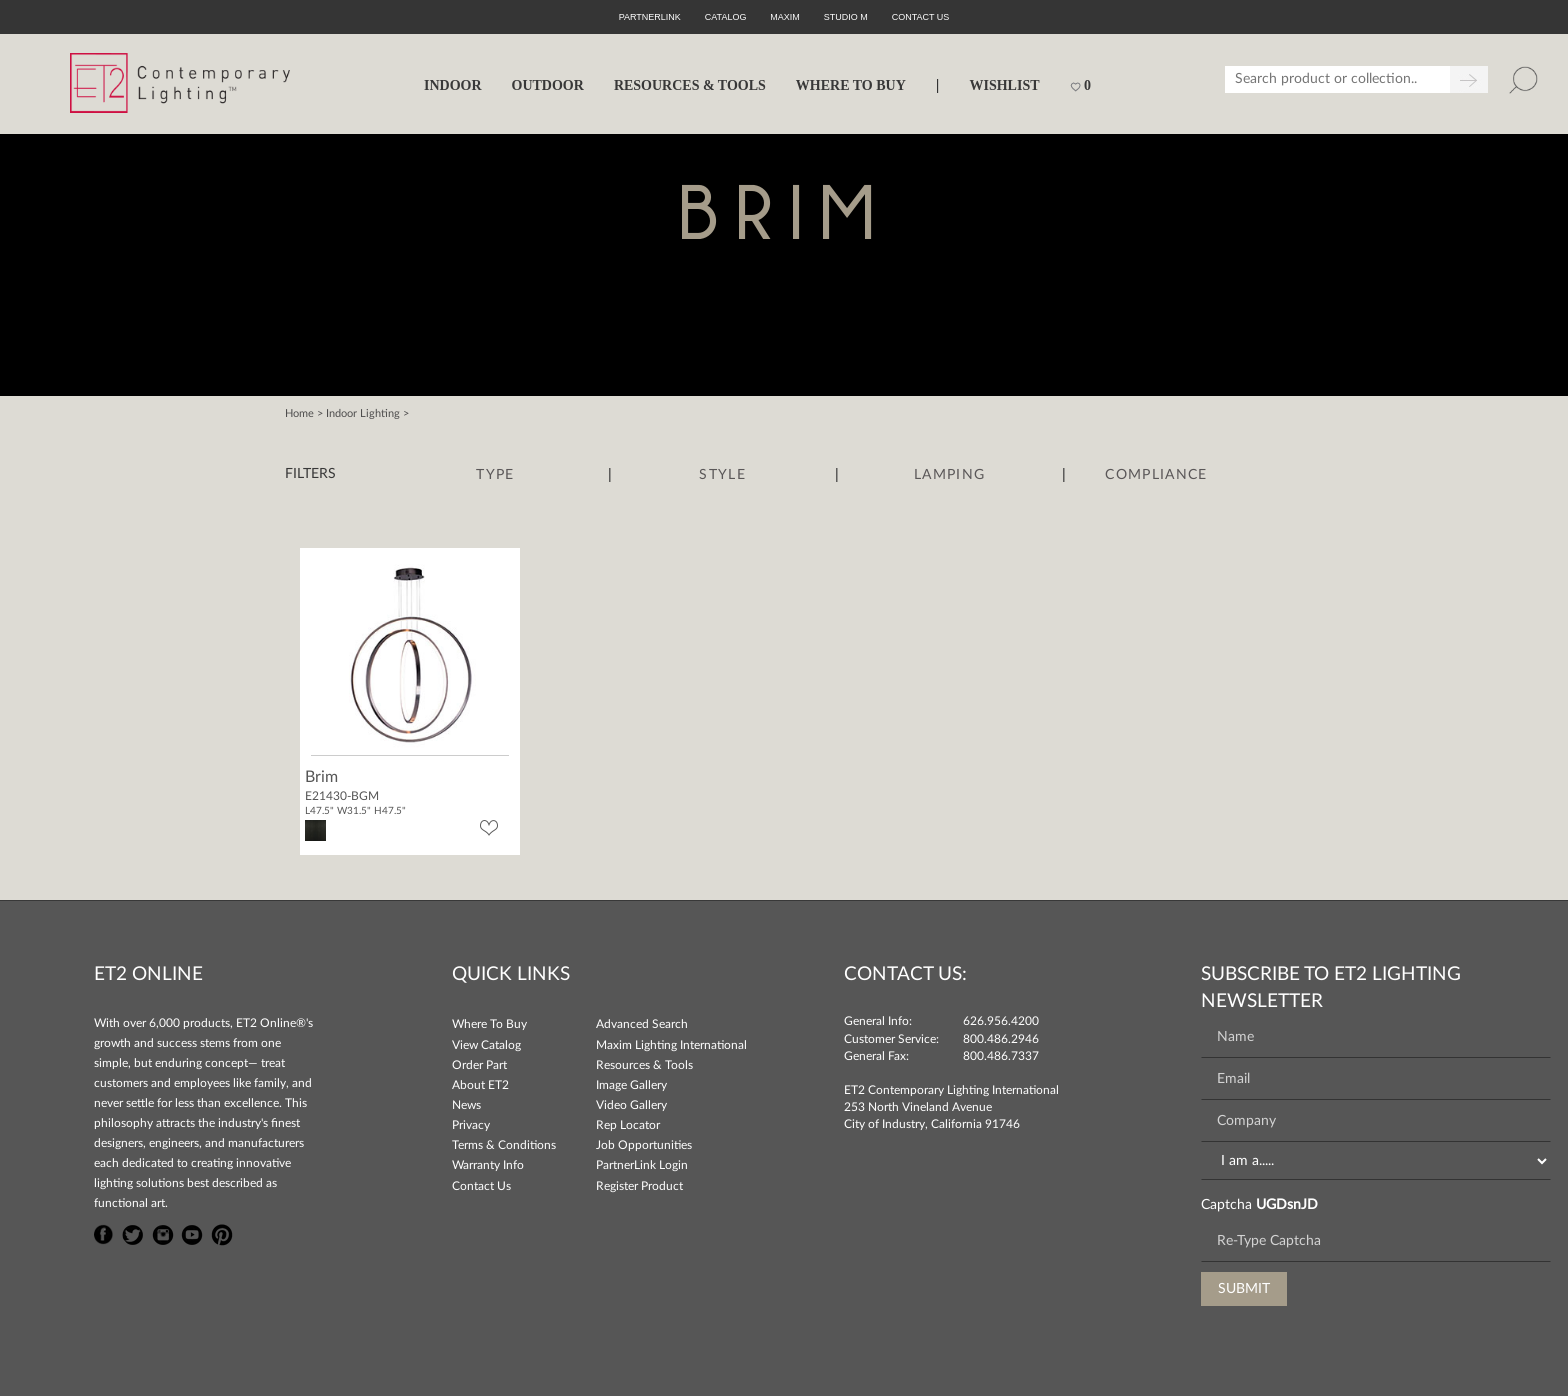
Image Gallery (631, 1085)
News (466, 1105)
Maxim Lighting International (671, 1045)
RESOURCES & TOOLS (690, 85)
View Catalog (486, 1045)
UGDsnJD (1287, 1205)
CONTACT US (921, 17)
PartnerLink (650, 17)
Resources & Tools (644, 1065)
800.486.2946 (1001, 1039)
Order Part (479, 1065)
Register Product (639, 1186)
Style (722, 475)
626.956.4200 (1001, 1021)
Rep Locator (628, 1125)
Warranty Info (488, 1165)
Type (495, 475)
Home (299, 413)
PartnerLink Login (642, 1165)
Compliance (1156, 475)
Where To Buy (489, 1024)
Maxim (785, 17)
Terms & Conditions (504, 1145)
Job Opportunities (644, 1145)
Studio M (846, 17)
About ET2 (480, 1085)
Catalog (726, 17)
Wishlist (1004, 85)
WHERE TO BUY (851, 85)
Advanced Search (642, 1024)
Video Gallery (631, 1105)
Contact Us (481, 1186)
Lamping (949, 475)
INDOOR (453, 85)
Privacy (471, 1125)
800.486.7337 (1001, 1056)
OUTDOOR (548, 85)
